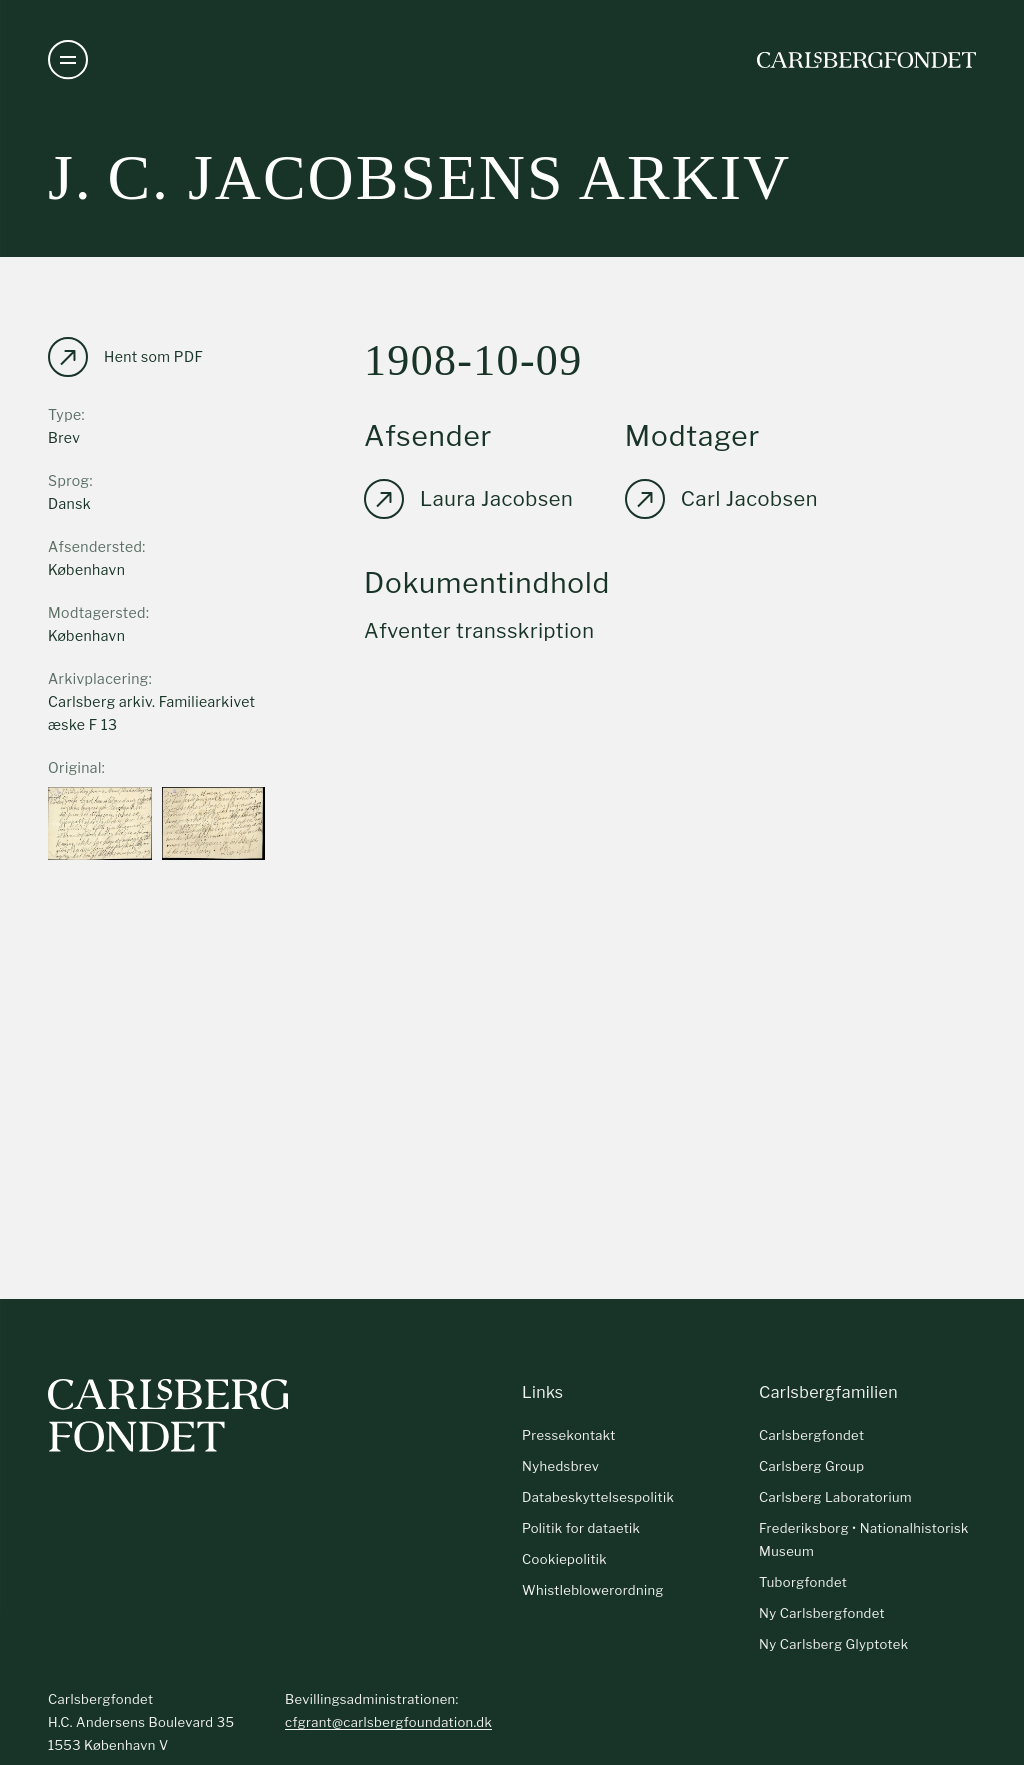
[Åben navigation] (68, 60)
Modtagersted (97, 612)
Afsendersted (95, 546)
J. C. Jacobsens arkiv (419, 177)
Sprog (68, 480)
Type (65, 414)
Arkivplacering (98, 678)
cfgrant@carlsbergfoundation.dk (388, 1722)
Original (75, 767)
